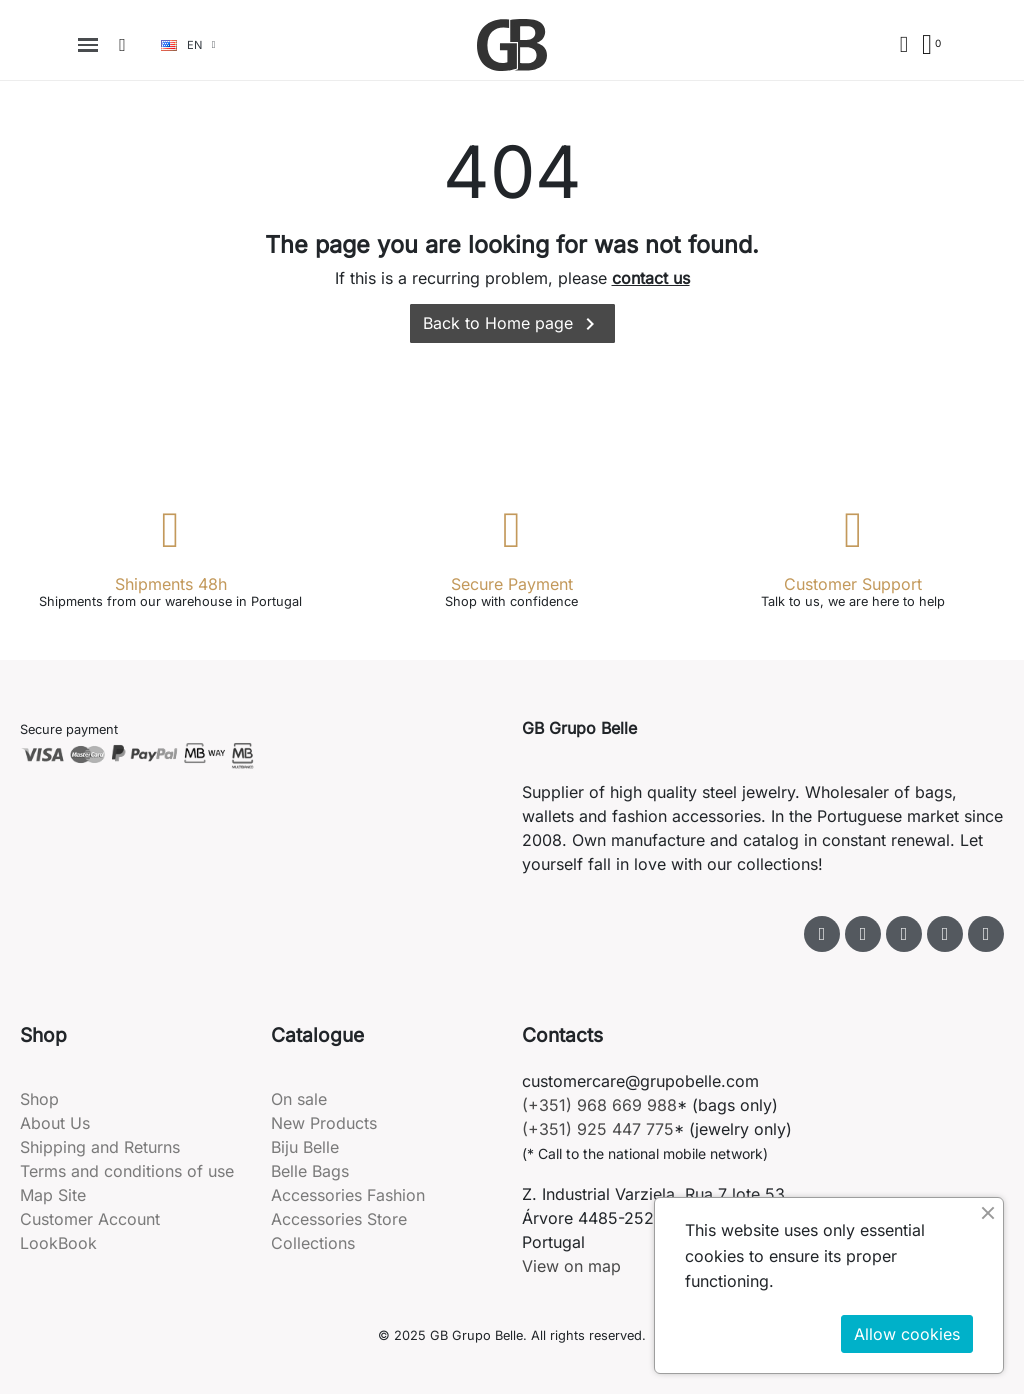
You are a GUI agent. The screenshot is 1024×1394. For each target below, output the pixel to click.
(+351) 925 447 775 (598, 1129)
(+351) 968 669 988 (599, 1105)
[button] (123, 45)
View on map (571, 1266)
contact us (651, 278)
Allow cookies (907, 1334)
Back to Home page (512, 324)
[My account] (904, 44)
